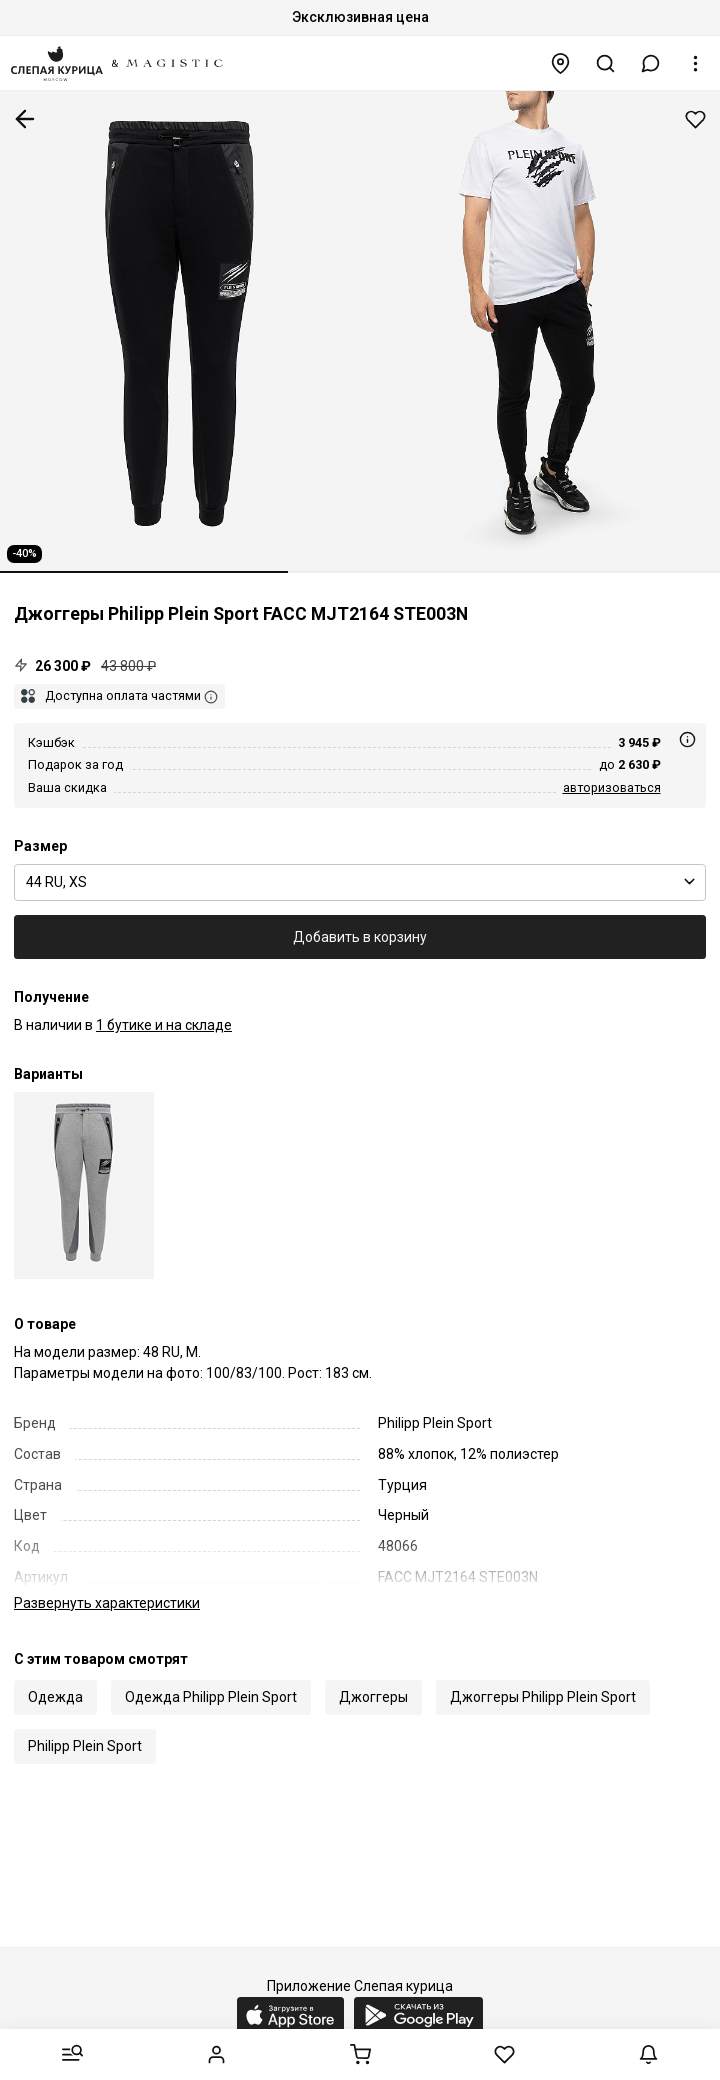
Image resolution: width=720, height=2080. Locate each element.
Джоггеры (373, 1676)
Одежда (55, 1676)
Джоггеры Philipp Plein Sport (543, 1676)
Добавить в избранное (695, 119)
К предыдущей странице (25, 119)
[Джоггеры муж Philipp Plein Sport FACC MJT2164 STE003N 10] (84, 1185)
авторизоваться (612, 787)
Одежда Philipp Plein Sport (211, 1676)
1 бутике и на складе (164, 1025)
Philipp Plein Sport (85, 1725)
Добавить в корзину (360, 937)
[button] (651, 63)
